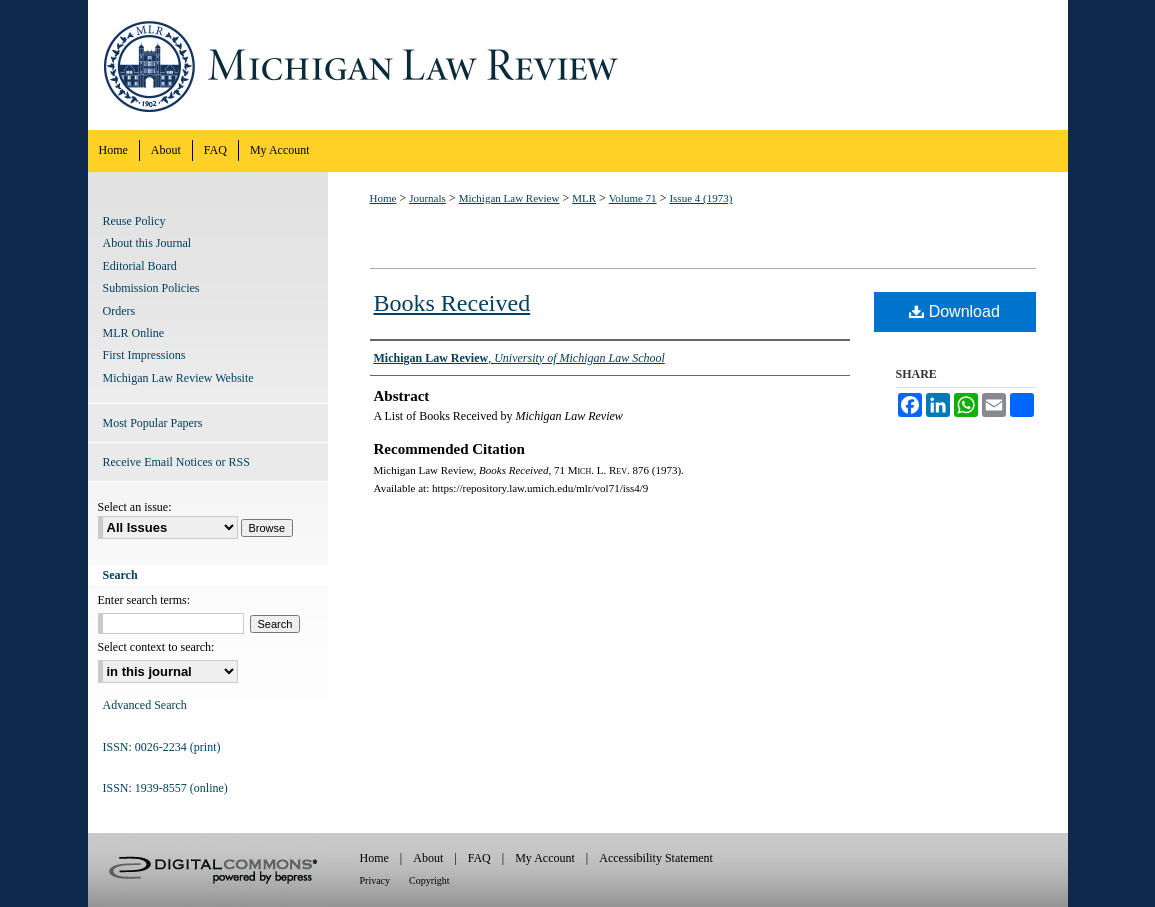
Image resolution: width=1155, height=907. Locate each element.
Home (383, 198)
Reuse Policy (134, 221)
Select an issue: (135, 507)
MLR (584, 198)
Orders (119, 311)
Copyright (429, 880)
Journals (427, 198)
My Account (545, 858)
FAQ (479, 858)
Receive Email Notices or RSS (176, 462)
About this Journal (147, 243)
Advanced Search (145, 705)
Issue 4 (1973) (700, 198)
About (428, 858)
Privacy (375, 880)
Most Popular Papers (153, 423)
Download (954, 311)
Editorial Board (140, 266)
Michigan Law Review (578, 65)
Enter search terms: (144, 600)
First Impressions (144, 355)
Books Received (452, 303)
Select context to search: (156, 647)
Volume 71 (633, 198)
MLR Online (134, 333)
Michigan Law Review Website (178, 378)
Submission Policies (151, 288)
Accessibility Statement (656, 858)
